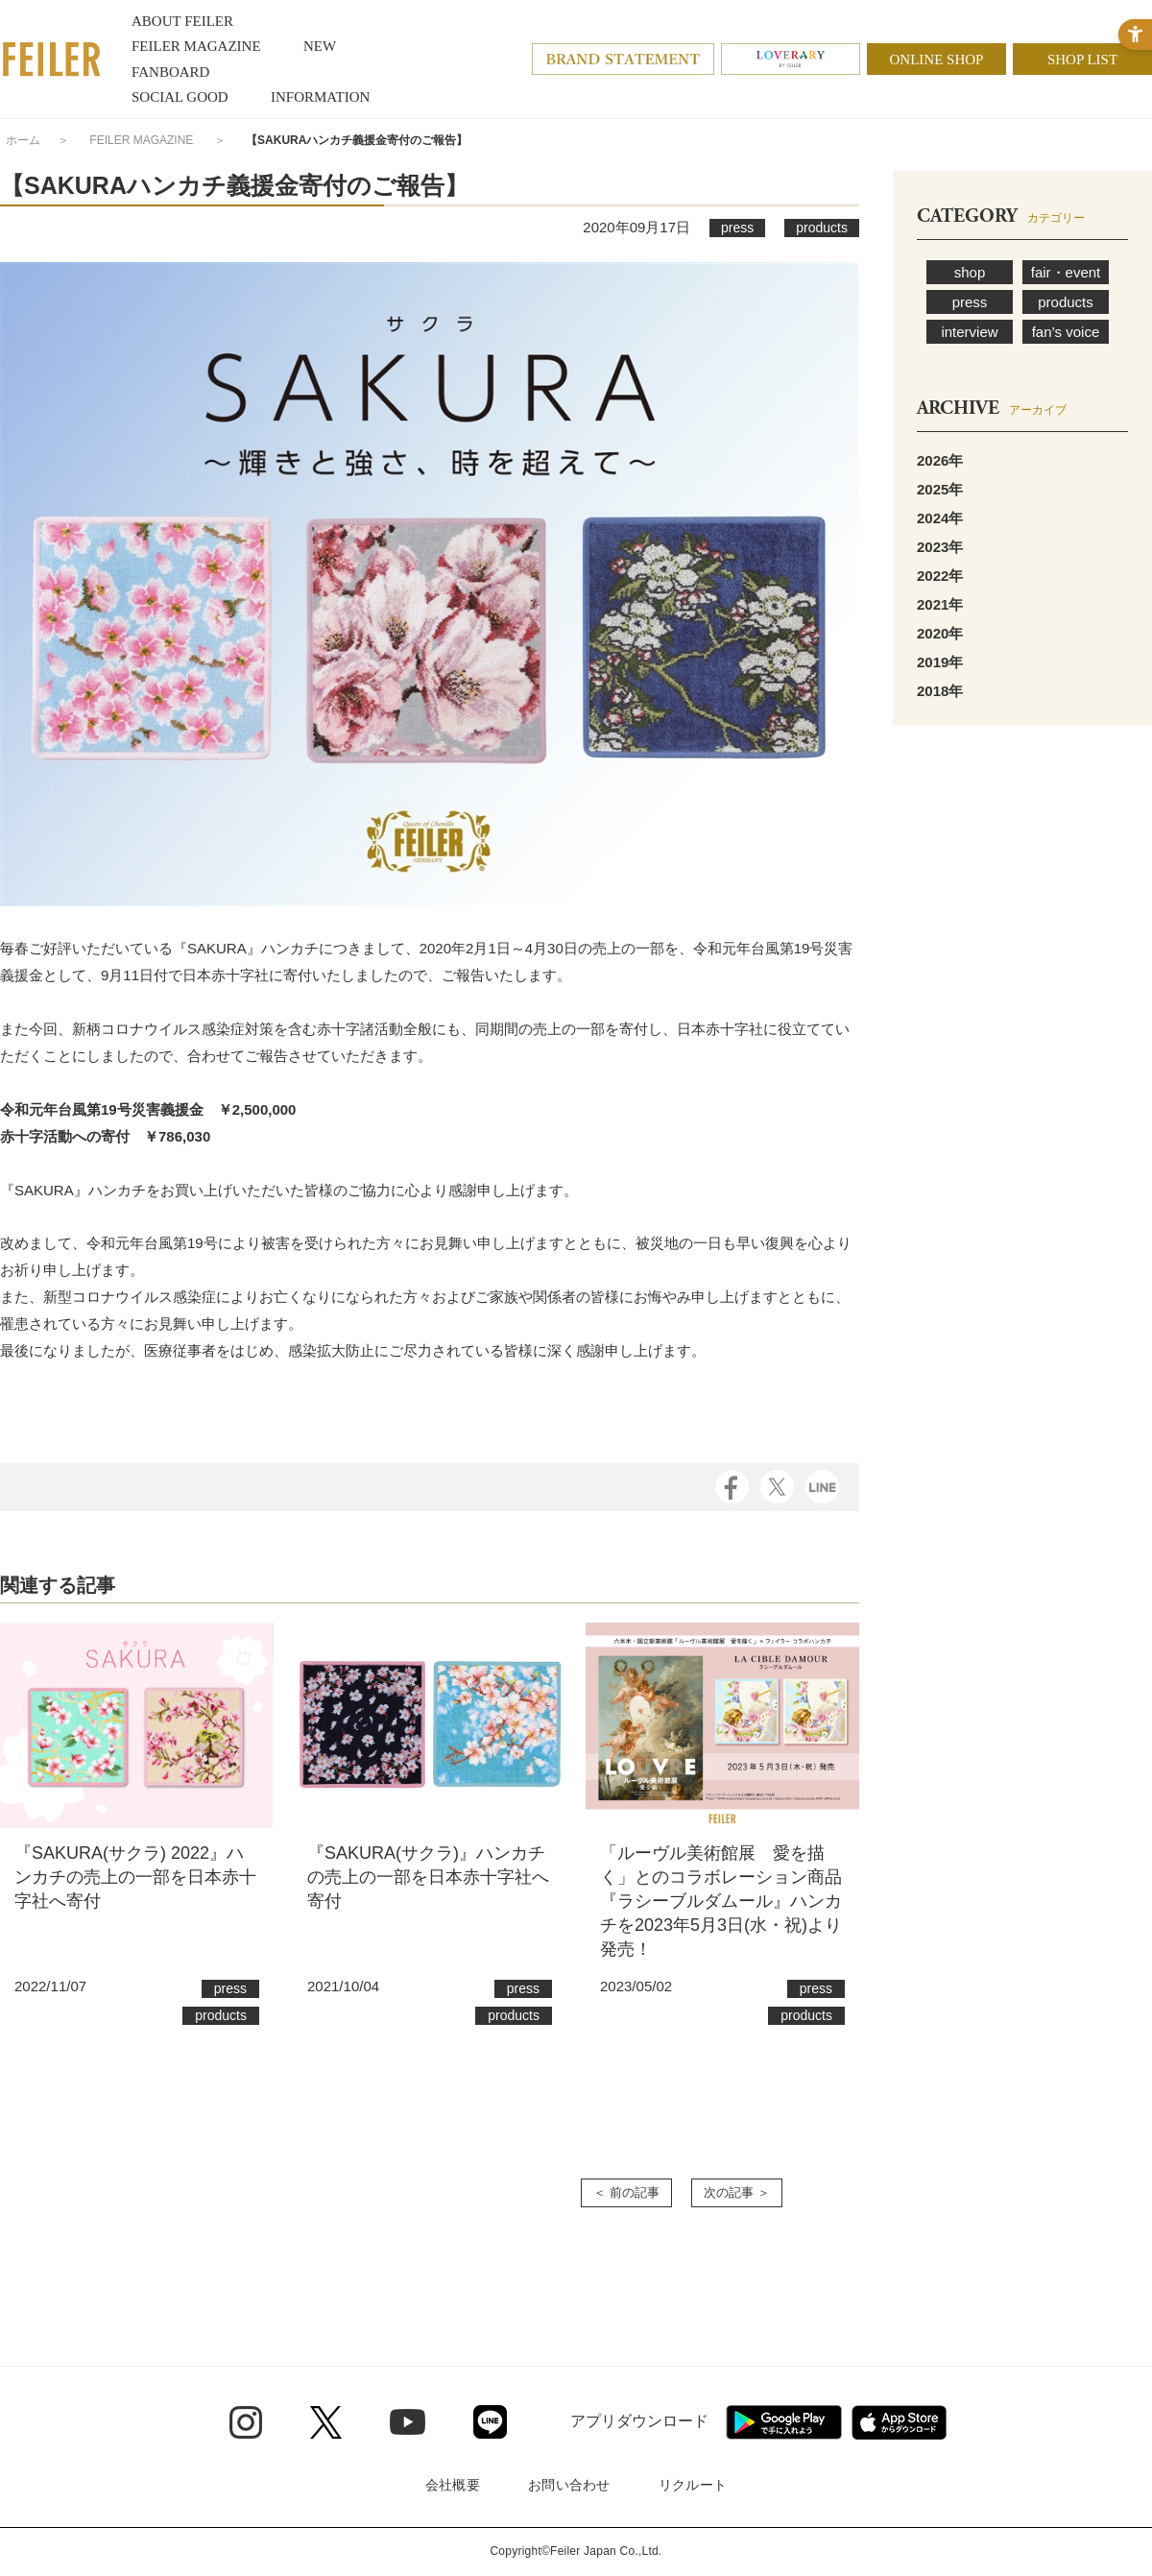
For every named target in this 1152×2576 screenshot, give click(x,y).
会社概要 (452, 2484)
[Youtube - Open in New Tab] (407, 2421)
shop (970, 272)
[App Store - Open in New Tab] (899, 2422)
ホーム (23, 140)
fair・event (1066, 272)
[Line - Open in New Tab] (490, 2422)
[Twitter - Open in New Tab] (326, 2422)
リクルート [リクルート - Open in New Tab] (693, 2484)
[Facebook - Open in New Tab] (732, 1486)
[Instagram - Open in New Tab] (245, 2422)
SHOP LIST (1082, 59)
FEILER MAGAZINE (141, 140)
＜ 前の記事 (626, 2192)
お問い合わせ (569, 2484)
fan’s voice (1066, 332)
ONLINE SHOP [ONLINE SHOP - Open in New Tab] (937, 59)
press (970, 302)
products (1065, 302)
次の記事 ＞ (737, 2192)
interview (969, 332)
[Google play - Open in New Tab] (784, 2422)
